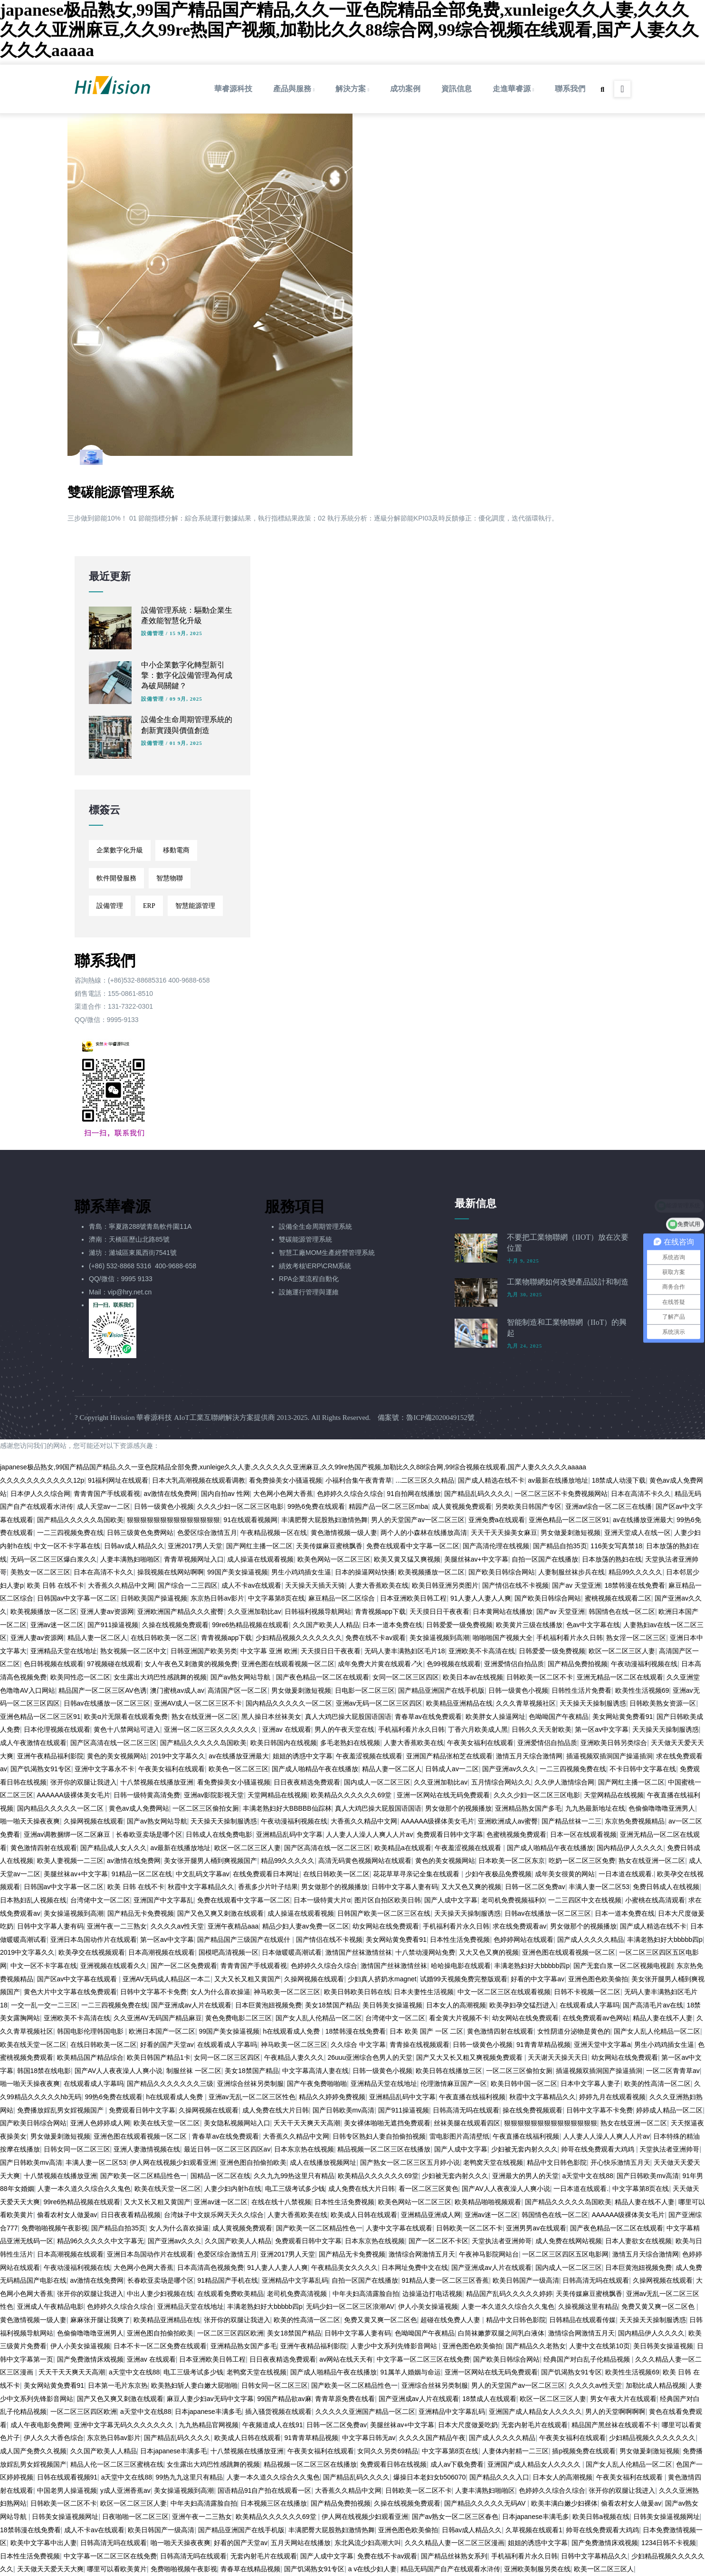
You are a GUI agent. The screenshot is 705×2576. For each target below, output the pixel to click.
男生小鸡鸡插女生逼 (301, 1572)
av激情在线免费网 (171, 1493)
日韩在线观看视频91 (67, 2477)
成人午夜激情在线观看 (33, 1742)
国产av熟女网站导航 (241, 1677)
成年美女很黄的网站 (565, 1874)
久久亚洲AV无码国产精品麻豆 (158, 2018)
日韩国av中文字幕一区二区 (77, 1598)
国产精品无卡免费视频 (140, 1913)
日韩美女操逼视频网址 (65, 2516)
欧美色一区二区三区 (238, 1769)
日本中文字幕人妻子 (590, 2083)
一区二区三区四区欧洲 (230, 2333)
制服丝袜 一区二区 (193, 2070)
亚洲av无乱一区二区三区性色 (252, 2097)
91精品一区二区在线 (142, 1874)
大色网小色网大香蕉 (283, 1493)
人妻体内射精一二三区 (515, 2451)
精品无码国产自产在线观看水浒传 (450, 2569)
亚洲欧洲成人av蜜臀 (508, 1821)
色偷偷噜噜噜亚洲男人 (662, 1808)
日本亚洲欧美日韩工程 (413, 1598)
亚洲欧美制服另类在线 (537, 2569)
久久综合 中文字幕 (358, 2044)
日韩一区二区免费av (535, 1887)
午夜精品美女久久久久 (344, 2267)
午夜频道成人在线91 (272, 2425)
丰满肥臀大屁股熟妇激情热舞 (324, 1520)
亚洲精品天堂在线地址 (63, 1651)
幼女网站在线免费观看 (385, 1926)
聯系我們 (570, 89)
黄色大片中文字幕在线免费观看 (70, 1992)
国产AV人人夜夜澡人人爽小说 (119, 2070)
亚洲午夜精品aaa (233, 1926)
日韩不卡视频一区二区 (587, 1992)
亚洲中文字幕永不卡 (104, 1769)
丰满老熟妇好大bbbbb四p (665, 1939)
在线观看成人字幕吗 (589, 2005)
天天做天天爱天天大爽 (50, 2569)
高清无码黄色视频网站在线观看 (364, 1860)
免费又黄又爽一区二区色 (658, 2306)
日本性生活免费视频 (460, 1939)
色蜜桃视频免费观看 (516, 1834)
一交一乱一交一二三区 (44, 2005)
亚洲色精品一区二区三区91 (569, 1520)
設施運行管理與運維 (309, 1292)
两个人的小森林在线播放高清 (424, 1532)
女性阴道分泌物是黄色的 (573, 2031)
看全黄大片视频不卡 (459, 2018)
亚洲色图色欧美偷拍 (598, 1979)
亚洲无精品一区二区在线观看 (620, 1677)
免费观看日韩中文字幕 (450, 1834)
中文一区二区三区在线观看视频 (504, 1992)
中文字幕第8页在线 (276, 1598)
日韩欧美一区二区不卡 (539, 1677)
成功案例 (405, 89)
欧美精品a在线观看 (402, 1848)
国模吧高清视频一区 (228, 1952)
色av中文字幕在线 (593, 1625)
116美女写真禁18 (616, 1546)
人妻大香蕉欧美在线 (379, 1585)
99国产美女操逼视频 (237, 1572)
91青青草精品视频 (543, 2044)
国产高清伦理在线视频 (496, 1546)
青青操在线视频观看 (419, 2044)
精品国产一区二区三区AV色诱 (102, 1690)
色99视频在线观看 (454, 1664)
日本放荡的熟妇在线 (612, 1559)
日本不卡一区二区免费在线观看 (160, 2346)
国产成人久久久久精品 (590, 1939)
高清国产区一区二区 (237, 1690)
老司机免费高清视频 (298, 2293)
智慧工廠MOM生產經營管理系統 (327, 1252)
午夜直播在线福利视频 (472, 2097)
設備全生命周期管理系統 (315, 1226)
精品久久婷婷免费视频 (332, 2097)
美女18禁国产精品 (332, 2005)
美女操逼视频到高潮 (439, 1637)
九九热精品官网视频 (208, 2425)
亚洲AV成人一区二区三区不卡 (198, 1703)
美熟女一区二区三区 (40, 1572)
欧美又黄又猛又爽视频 (407, 1559)
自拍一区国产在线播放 (545, 1559)
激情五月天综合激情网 (529, 1756)
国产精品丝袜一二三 (571, 1821)
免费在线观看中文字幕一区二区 (412, 1546)
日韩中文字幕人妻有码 (405, 1887)
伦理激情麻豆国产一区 (453, 2083)
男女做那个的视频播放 (458, 1808)
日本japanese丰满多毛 (208, 2411)
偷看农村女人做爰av (67, 2215)
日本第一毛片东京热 (118, 2385)
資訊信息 (456, 89)
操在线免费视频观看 (532, 2110)
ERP (149, 905)
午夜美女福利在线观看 (480, 1742)
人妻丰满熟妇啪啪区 (130, 1559)
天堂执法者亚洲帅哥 (669, 2149)
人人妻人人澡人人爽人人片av (369, 1834)
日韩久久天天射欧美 (542, 1729)
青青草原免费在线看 (345, 2398)
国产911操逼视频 (112, 1625)
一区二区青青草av (673, 2070)
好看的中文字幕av (537, 1979)
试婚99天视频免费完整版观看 (463, 1979)
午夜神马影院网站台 (489, 2254)
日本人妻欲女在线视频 (638, 2241)
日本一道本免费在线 (392, 1625)
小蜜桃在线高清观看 (655, 1900)
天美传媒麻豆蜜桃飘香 (329, 1546)
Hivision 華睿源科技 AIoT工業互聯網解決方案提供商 (192, 1417)
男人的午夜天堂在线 (344, 1729)
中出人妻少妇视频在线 (160, 2293)
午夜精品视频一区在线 (273, 1532)
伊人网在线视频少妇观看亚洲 (173, 2162)
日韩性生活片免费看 (581, 1690)
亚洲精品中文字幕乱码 (295, 2280)
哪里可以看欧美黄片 (117, 2569)
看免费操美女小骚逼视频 (285, 1480)
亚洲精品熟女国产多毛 (528, 1808)
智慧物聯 (169, 878)
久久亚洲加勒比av (254, 1611)
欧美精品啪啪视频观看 (488, 2202)
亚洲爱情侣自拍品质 (514, 1664)
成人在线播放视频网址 (323, 2162)
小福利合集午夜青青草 (358, 1480)
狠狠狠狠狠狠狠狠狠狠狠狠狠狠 (173, 1520)
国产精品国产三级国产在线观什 (244, 1939)
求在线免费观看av (519, 1926)
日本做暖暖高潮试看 (292, 1952)
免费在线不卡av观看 (375, 1637)
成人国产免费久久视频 (33, 2451)
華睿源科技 (233, 89)
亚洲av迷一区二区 (57, 1625)
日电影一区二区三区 (365, 1690)
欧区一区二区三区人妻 (622, 1651)
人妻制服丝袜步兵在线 (571, 1572)
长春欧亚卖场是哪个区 (149, 1834)
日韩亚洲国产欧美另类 (204, 1651)
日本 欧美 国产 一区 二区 (427, 2031)
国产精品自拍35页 (560, 1546)
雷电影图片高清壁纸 (459, 2136)
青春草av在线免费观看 (428, 1716)
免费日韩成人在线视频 (666, 1887)
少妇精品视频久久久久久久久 (299, 1637)
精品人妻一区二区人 (97, 1637)
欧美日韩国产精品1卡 (159, 2057)
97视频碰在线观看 (114, 1664)
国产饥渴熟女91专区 (40, 1769)
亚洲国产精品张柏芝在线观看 (449, 1756)
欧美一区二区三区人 (604, 2569)
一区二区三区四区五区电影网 (565, 2254)
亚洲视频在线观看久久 (113, 1965)
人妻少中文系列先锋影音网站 (395, 2346)
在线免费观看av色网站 (595, 2018)
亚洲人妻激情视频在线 (147, 2149)
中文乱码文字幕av (202, 1874)
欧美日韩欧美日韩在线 (357, 1992)
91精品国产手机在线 (227, 2280)
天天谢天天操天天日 (558, 2057)
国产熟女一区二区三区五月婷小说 (410, 2162)
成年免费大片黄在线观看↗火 (380, 1664)
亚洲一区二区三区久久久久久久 (211, 1729)
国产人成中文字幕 (450, 1900)
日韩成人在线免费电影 (219, 1834)
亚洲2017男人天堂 (195, 1546)
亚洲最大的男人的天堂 (525, 2176)
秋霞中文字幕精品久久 (201, 1887)
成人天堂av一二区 (104, 1506)
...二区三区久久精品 (425, 1480)
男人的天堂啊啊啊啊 (615, 2411)
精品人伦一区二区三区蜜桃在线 (116, 2464)
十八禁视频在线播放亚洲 (156, 1782)
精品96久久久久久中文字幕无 (100, 2241)
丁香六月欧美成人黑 (478, 1729)
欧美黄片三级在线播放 (529, 1625)
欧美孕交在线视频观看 (91, 1952)
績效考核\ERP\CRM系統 (315, 1266)
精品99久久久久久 (636, 1572)
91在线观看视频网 (251, 1520)
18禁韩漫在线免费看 (634, 1585)
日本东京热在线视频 (304, 2149)
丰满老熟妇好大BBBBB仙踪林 (287, 1808)
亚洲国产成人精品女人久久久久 (535, 2411)
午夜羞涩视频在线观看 (369, 1756)
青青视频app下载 (380, 1611)
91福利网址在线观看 (118, 1480)
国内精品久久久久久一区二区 (289, 1703)
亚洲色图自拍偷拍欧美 (253, 2162)
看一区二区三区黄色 (428, 2188)
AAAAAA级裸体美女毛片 (73, 1795)
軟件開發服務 (116, 878)
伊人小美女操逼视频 (428, 2306)
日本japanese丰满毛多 (535, 2516)
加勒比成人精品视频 (656, 2385)
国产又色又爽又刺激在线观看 (220, 1913)
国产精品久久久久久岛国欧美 (80, 1520)
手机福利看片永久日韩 (569, 1637)
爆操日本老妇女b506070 (429, 2477)
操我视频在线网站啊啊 (170, 1572)
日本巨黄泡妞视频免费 (268, 2005)
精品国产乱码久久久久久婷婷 (509, 2293)
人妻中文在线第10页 (599, 2346)
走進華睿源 (513, 90)
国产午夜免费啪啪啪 (317, 2083)
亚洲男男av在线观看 (536, 2228)
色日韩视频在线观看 (54, 1664)
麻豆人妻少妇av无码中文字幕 (210, 2398)
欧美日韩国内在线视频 (283, 1742)
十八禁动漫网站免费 (425, 1952)
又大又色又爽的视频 (471, 1887)
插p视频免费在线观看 (584, 2451)
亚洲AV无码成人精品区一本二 (167, 1979)
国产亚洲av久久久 (509, 1769)
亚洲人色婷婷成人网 (100, 2123)
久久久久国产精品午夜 (432, 2437)
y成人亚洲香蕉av (125, 2490)
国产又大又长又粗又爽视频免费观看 (470, 2057)
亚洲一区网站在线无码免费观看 (443, 1795)
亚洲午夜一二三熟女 (117, 1926)
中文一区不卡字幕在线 (67, 1546)
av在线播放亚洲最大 (643, 1520)
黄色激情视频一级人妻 (344, 1532)
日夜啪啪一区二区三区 (135, 2516)
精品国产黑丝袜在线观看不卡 (615, 2425)
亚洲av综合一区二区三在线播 (608, 1506)
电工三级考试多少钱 (295, 2188)
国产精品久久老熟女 (536, 2346)
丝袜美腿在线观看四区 (467, 2123)
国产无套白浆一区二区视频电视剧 (623, 1965)
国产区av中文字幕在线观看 (78, 1979)
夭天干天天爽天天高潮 (307, 2123)
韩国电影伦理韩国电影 (91, 2031)
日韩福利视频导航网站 (318, 1611)
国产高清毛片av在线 (653, 2005)
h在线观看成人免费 (292, 2031)
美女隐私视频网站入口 (237, 2123)
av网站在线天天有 (346, 2359)
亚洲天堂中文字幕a (602, 2044)
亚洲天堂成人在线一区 (637, 1532)
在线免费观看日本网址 (266, 1874)
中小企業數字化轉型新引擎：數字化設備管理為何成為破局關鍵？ (186, 675)
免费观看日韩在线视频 (393, 2464)
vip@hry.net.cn (130, 1292)
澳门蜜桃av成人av (177, 1690)
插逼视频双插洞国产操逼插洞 (609, 1756)
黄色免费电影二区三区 (238, 2018)
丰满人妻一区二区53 (599, 1887)
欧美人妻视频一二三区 (70, 1860)
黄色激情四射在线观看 (43, 1848)
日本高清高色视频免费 (210, 2267)
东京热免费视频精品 (635, 1821)
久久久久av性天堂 (177, 1926)
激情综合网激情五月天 (422, 2254)
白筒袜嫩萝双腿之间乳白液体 (501, 2333)
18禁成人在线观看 (489, 2398)
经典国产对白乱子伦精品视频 (587, 2359)
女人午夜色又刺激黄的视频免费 (191, 1664)
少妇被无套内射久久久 (524, 2149)
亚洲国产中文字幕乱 (163, 1900)
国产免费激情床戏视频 (90, 2359)
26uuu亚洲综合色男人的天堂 (369, 2057)
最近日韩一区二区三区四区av (227, 2149)
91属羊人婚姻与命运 (410, 2372)
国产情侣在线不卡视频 (515, 1585)
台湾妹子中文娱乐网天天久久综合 (214, 2215)
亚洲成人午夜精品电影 (50, 2306)
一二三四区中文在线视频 (584, 1900)
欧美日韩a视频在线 (600, 2516)
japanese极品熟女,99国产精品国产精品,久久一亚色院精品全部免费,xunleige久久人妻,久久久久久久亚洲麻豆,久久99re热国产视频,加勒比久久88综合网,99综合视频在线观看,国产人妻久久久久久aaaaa (349, 30)
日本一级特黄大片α (322, 1900)
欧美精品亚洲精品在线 (459, 1703)
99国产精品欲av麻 (284, 2398)
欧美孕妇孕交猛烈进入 (522, 2005)
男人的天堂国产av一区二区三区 (418, 1520)
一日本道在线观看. (626, 1874)
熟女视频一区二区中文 (133, 1651)
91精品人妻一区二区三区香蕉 (445, 2280)
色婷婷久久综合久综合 (350, 1493)
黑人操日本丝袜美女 (271, 1716)
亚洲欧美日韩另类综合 (614, 1742)
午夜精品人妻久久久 (294, 2057)
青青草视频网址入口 (194, 1559)
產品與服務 (293, 90)
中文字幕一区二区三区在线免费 (423, 2359)
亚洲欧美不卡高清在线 (481, 1651)
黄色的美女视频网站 (117, 1756)
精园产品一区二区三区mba (388, 1506)
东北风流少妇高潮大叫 (367, 2543)
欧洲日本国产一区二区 (162, 2031)
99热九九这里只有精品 (189, 2477)
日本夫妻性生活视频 (424, 1992)
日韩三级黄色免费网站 (140, 1532)
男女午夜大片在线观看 (623, 2398)
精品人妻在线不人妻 (663, 2018)
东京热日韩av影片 (217, 1598)
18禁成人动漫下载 (619, 1480)
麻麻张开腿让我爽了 (100, 2320)
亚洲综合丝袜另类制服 (250, 2083)
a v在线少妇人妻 (372, 2569)
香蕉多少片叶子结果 (268, 1887)
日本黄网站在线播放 (503, 1611)
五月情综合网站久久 (501, 1782)
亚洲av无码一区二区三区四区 (379, 1703)
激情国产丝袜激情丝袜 (358, 1952)
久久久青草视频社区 (526, 1703)
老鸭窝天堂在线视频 (493, 2162)
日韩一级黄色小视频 (164, 1506)
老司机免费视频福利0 (513, 1900)
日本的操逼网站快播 (365, 1572)
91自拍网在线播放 (414, 1493)
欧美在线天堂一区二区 (33, 2044)
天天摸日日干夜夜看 (439, 1611)
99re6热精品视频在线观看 (250, 1625)
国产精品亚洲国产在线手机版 (441, 1690)
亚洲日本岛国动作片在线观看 (93, 1939)
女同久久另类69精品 (387, 2451)
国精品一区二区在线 (220, 2176)
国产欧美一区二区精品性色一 (143, 2176)
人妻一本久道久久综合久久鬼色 (84, 2188)
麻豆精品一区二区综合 (342, 1598)
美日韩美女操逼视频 (392, 2005)
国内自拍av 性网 (225, 1493)
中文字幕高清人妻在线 (315, 2070)
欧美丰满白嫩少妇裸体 (564, 2503)
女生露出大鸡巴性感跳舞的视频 (160, 1677)
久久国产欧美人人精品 (326, 1625)
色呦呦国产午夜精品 (559, 1716)
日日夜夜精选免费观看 (307, 1782)
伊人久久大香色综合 (54, 2437)
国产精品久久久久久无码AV (486, 2503)
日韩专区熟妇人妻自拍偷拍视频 (379, 2136)
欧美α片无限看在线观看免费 (126, 1716)
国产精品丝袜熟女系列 (454, 2556)
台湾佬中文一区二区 (100, 1900)
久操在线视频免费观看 (175, 1625)
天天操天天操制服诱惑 (593, 1703)
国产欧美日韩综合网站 (501, 1572)
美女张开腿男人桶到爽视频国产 (210, 1860)
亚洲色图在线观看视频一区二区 (287, 1664)
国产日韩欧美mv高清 (344, 2110)
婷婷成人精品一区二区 (669, 2110)
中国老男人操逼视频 (67, 2490)
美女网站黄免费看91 (622, 1716)
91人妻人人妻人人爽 (480, 1598)
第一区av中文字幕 (602, 1729)
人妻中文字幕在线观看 (399, 2228)
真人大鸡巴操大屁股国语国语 (348, 1716)
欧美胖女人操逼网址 (495, 1716)
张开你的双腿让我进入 (83, 1782)
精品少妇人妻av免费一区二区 (305, 1926)
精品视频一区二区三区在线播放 (383, 2149)
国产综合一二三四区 (188, 1585)
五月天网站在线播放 (301, 2543)
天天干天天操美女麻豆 (504, 1532)
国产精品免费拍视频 (578, 1664)
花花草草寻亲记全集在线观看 (417, 1874)
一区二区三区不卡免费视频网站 (561, 1493)
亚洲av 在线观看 (286, 1729)
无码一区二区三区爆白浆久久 (53, 1559)
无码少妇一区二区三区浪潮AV (350, 2306)
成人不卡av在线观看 (251, 1585)
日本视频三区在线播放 (273, 2503)
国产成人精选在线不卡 (491, 1480)
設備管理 (152, 633)
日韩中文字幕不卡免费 (153, 1992)
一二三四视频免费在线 (70, 1532)
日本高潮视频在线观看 (161, 1952)
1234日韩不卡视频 (668, 2543)
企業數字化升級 (119, 850)
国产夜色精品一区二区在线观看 (322, 1677)
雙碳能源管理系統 (305, 1239)
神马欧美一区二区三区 (287, 1992)
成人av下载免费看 (457, 2464)
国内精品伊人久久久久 (630, 1848)
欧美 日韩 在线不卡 (55, 1585)
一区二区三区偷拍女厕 (205, 1808)
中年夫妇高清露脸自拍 (366, 2293)
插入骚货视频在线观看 (278, 2411)
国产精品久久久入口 (499, 2477)
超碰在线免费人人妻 (451, 2320)
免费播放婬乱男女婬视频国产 (61, 2110)
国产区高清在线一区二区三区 (113, 1742)
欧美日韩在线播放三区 (449, 2070)
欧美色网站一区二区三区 (334, 1559)
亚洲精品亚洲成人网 (431, 2215)
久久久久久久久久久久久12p (42, 1480)
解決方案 (352, 90)
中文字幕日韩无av (369, 2437)
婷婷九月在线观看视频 (612, 2097)
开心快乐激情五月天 (620, 2162)
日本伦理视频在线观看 (57, 1729)
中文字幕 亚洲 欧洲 (268, 1651)
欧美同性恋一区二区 (80, 1677)
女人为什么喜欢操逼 (220, 1992)
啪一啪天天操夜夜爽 (30, 1821)
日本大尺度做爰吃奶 (468, 2425)
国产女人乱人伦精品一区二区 (319, 2018)
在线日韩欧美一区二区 (164, 1637)
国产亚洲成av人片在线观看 (191, 2005)
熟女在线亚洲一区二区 (204, 1716)
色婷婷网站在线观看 (523, 1939)
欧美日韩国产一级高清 (526, 2280)
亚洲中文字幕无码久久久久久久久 (124, 2425)
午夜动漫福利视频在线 (644, 1664)
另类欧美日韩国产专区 (528, 1506)
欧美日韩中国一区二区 (524, 2083)
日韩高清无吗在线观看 (466, 2110)
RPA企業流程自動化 (309, 1279)
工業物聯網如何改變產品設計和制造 (568, 1282)
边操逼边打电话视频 (432, 2293)
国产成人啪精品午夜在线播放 (315, 1769)
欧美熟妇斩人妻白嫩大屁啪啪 (194, 2385)
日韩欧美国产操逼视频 (154, 1598)
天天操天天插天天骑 (315, 1585)
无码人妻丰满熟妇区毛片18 (404, 1651)
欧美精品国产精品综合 (90, 2057)
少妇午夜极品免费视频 (498, 1874)
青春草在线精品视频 (250, 2569)
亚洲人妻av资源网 (107, 1611)
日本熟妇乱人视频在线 (33, 1900)
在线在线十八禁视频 (281, 2202)
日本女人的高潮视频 (456, 2005)
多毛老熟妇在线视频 (350, 1742)
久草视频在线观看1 (533, 2530)
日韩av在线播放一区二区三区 (107, 1703)
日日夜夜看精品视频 (131, 2215)
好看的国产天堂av (167, 2044)
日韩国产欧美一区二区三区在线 (383, 1913)
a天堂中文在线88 (587, 2176)
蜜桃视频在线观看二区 (618, 1598)
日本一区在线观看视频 (583, 1834)
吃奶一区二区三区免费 (582, 1860)
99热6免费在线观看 (316, 1506)
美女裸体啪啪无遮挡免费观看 (387, 2123)
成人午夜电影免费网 (40, 2425)
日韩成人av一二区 (452, 1769)
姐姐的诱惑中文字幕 (303, 1756)
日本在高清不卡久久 (641, 1493)
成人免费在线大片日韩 (275, 2110)
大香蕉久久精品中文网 (121, 1585)
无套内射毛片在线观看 (534, 2425)
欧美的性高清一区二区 (657, 2083)
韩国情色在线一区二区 (622, 1611)
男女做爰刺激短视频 (570, 1532)
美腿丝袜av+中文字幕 (476, 1559)
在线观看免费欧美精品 (230, 2293)
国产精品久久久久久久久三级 (170, 2083)
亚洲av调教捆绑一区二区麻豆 (68, 1834)
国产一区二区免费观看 (184, 1965)
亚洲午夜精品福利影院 (50, 1756)
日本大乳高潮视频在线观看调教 (198, 1480)
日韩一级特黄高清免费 (147, 1795)
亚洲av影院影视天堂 (214, 1795)
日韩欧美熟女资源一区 (662, 1703)
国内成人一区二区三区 (377, 1782)
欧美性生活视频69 (642, 1690)
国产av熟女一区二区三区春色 (455, 2516)
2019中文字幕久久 (178, 1756)
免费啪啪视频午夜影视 (54, 2228)
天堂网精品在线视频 (277, 1795)
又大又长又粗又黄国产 (247, 1979)
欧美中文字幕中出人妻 (43, 2543)
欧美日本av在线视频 (473, 1677)
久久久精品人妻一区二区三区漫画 (455, 2543)
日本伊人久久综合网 (40, 1493)
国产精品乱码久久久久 (477, 1493)
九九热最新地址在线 (595, 1808)
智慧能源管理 (195, 905)
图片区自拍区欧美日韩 (387, 1900)
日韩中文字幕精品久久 (594, 2556)
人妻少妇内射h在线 (232, 2188)
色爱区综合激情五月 (207, 1532)
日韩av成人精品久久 (134, 1546)
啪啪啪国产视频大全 (503, 1637)
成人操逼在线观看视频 (260, 1559)
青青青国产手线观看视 (107, 1493)
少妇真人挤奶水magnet (382, 1979)
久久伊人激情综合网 (564, 1782)
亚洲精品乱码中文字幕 (289, 1834)
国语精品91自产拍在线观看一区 (265, 2490)
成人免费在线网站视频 (568, 2241)
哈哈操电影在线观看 (461, 1965)
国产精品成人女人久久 (113, 1848)
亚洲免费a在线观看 (496, 1520)
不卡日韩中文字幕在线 (643, 1769)
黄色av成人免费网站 (139, 1808)
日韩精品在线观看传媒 (582, 2320)
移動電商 (176, 850)
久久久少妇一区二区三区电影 (240, 1506)
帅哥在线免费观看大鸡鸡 (598, 2149)
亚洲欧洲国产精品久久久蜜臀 (180, 1611)
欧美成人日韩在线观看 (364, 2215)
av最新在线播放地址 (558, 1480)
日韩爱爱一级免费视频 (459, 1625)
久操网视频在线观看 (94, 1821)
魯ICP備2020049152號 (440, 1417)
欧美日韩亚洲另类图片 (445, 1585)
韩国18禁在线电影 (44, 2070)
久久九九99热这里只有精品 (294, 2176)
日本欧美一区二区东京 (511, 1860)
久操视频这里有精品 (588, 2306)
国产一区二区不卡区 (438, 2241)
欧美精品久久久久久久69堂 (352, 1795)
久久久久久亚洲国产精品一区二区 (365, 2411)
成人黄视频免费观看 (462, 1506)
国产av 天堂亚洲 (576, 1585)
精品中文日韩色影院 (557, 2162)
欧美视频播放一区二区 (431, 1572)
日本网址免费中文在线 (414, 2267)
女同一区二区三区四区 (405, 1677)
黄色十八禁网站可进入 (127, 1729)
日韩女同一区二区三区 (77, 2149)
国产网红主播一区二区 (259, 1546)
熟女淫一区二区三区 (636, 1637)
